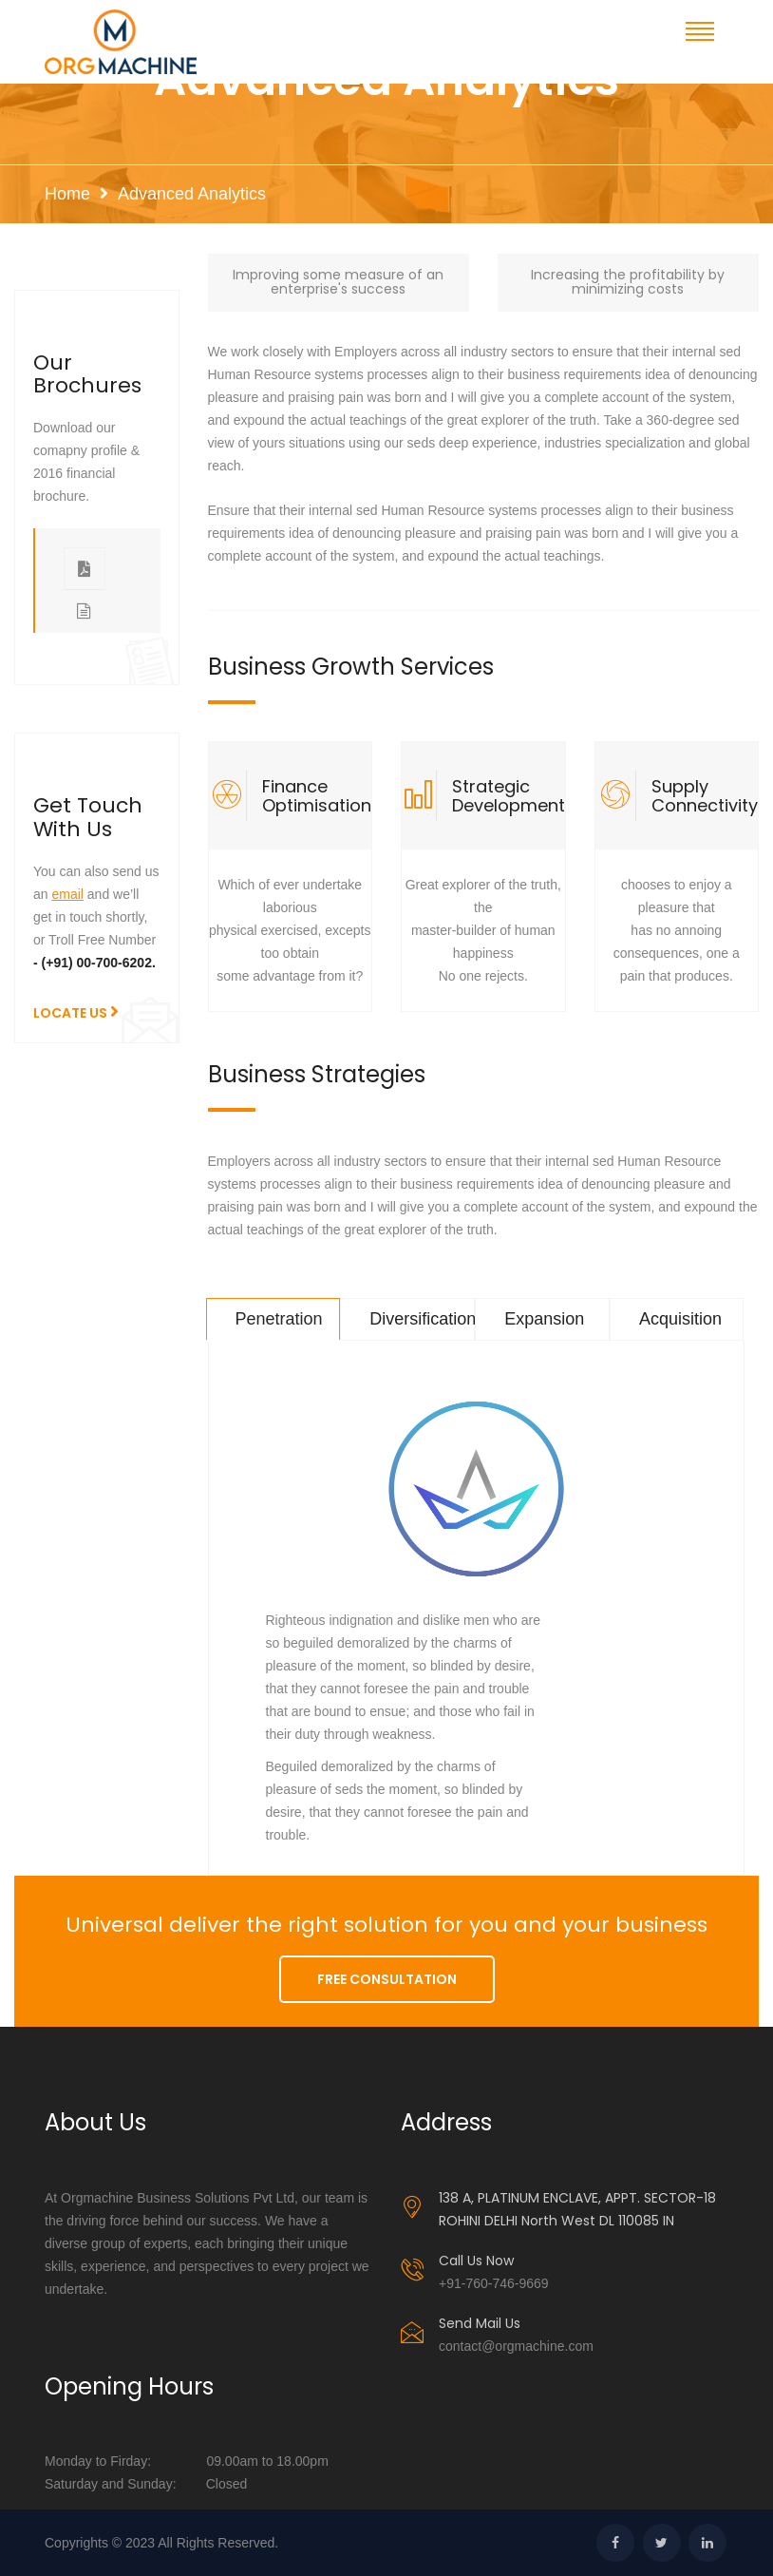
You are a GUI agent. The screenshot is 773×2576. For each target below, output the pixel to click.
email (67, 894)
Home (67, 193)
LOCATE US (76, 1012)
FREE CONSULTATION (387, 1979)
